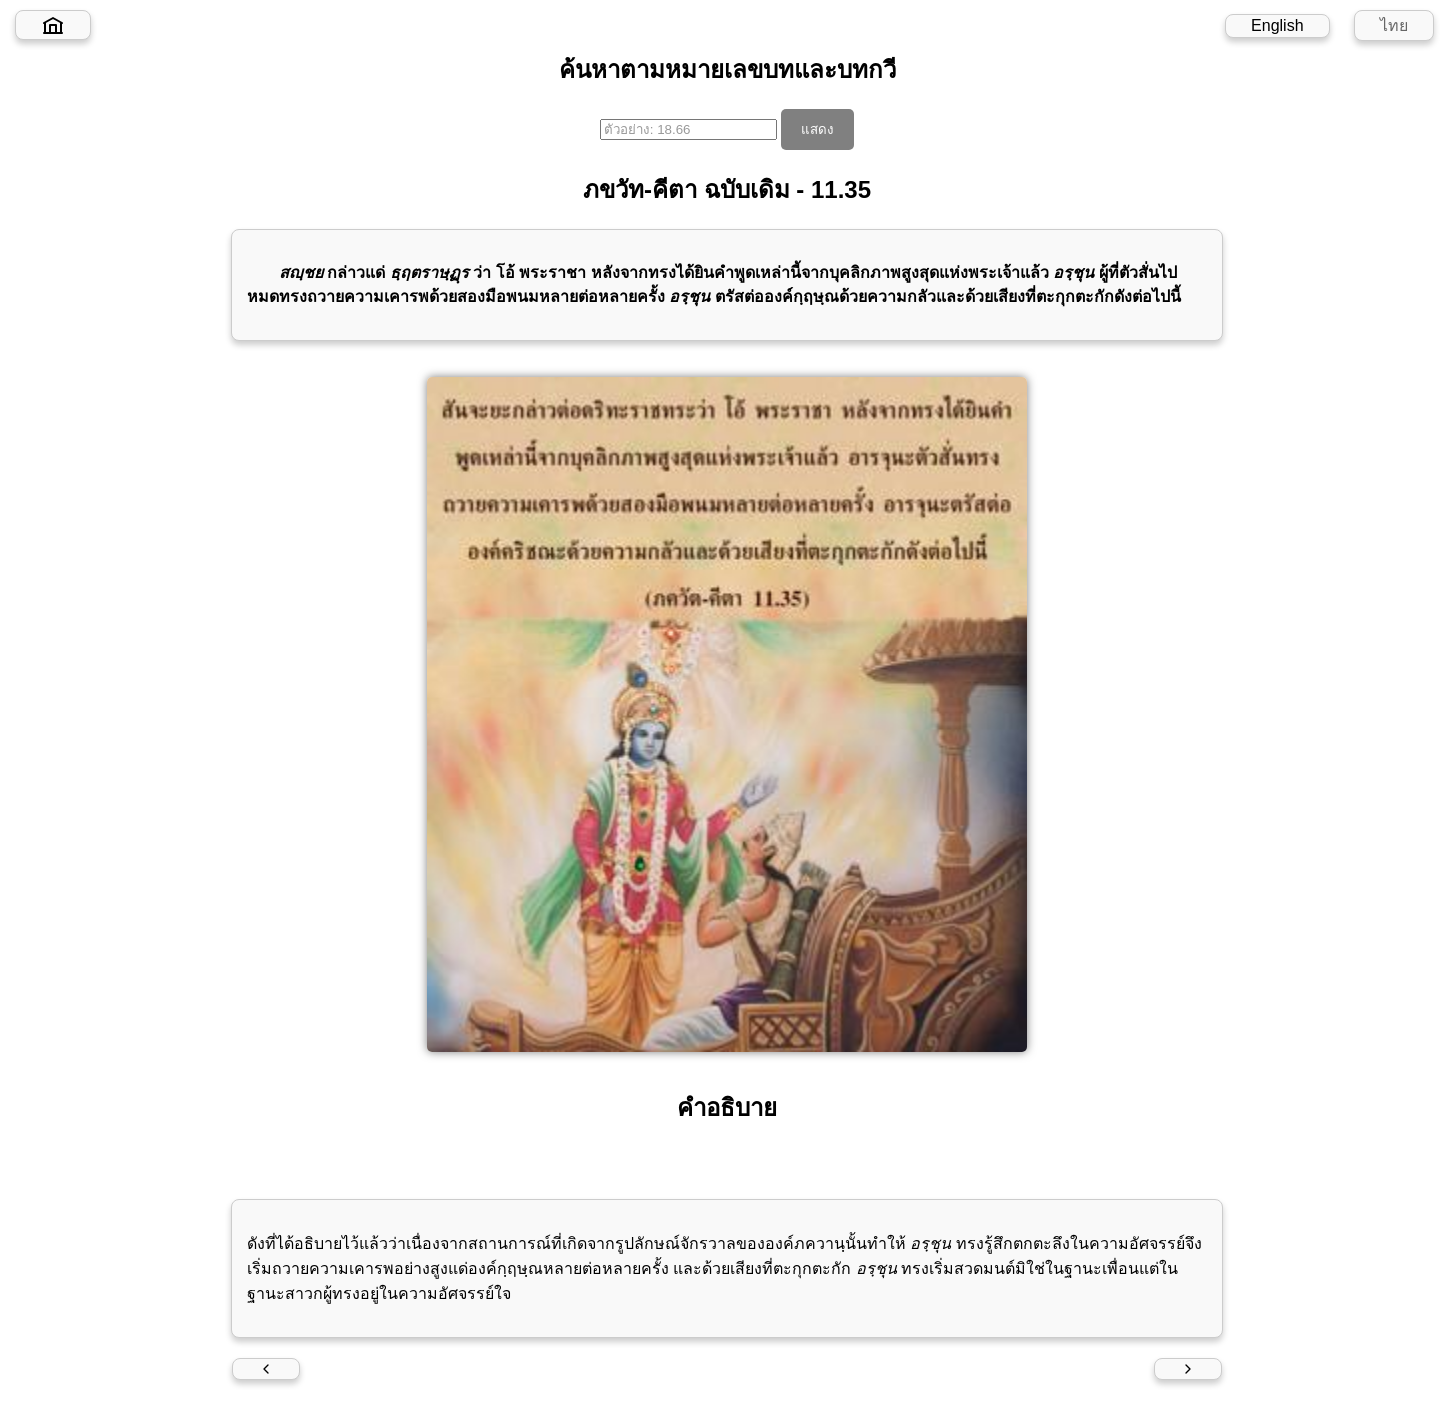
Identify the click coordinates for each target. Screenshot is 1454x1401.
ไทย (1394, 25)
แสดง (817, 129)
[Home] (53, 25)
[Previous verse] (266, 1369)
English (1277, 25)
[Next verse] (1188, 1369)
